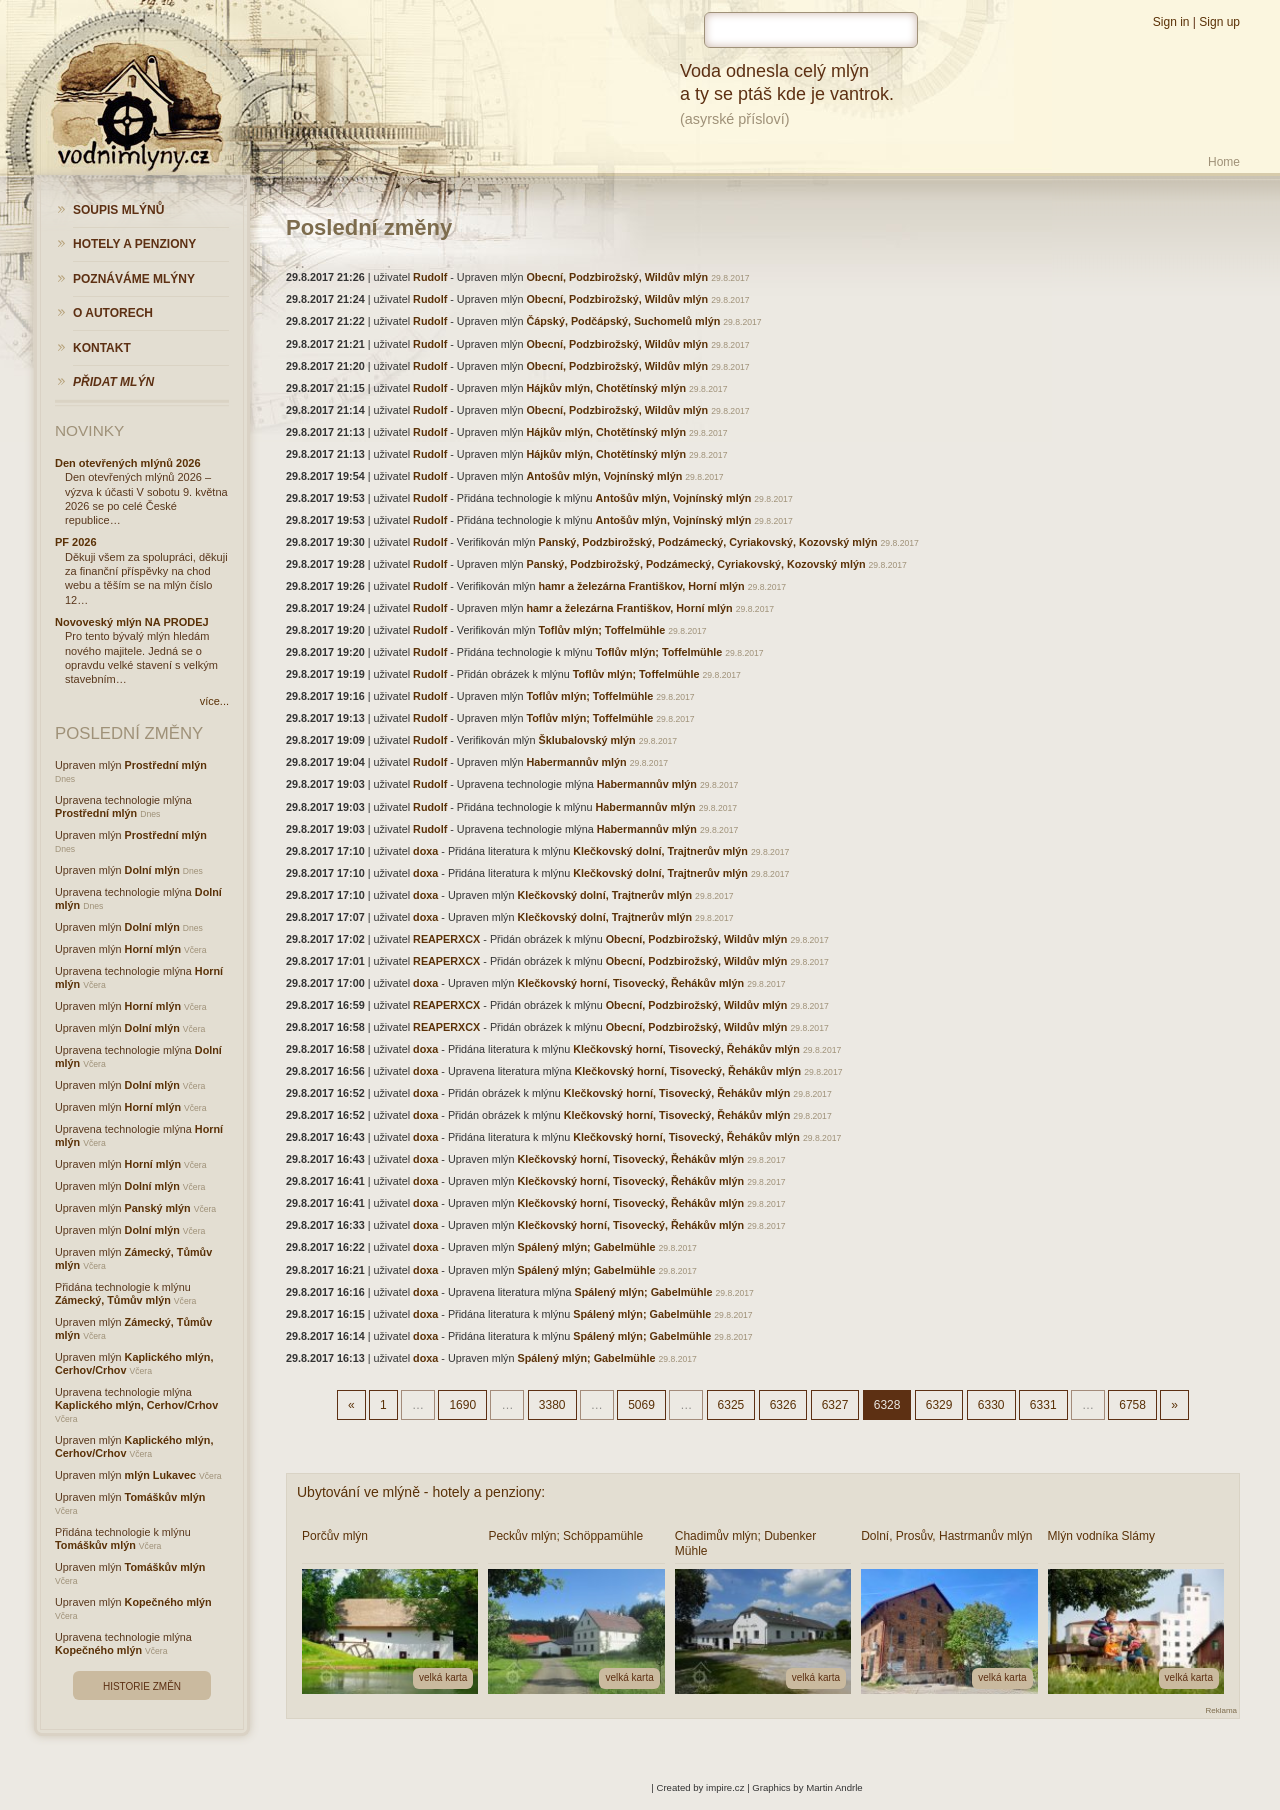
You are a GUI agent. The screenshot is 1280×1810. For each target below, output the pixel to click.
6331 (1043, 1405)
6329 (939, 1405)
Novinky (89, 430)
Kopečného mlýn (168, 1602)
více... (214, 701)
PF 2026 (76, 542)
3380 (552, 1405)
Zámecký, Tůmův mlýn (113, 1300)
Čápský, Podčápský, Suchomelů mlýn (623, 321)
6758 (1132, 1405)
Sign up (1219, 22)
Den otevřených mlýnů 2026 (128, 463)
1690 (462, 1405)
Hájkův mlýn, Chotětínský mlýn (606, 388)
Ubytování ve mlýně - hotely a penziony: (421, 1492)
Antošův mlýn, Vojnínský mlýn (604, 476)
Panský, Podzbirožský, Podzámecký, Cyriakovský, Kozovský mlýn (707, 542)
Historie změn (142, 1686)
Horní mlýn (153, 949)
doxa (425, 851)
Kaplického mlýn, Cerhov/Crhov (136, 1405)
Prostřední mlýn (166, 765)
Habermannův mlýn (576, 762)
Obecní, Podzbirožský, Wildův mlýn (617, 277)
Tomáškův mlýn (165, 1497)
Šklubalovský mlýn (586, 740)
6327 (835, 1405)
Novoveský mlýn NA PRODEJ (132, 622)
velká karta (443, 1677)
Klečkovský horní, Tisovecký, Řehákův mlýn (630, 983)
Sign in (1171, 22)
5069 (641, 1405)
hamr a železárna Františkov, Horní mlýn (641, 586)
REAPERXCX (446, 939)
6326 (783, 1405)
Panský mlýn (158, 1208)
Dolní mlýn (152, 870)
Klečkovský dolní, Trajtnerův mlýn (660, 851)
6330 (991, 1405)
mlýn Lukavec (160, 1475)
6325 (731, 1405)
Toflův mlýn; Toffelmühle (601, 630)
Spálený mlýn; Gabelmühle (586, 1247)
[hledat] (811, 30)
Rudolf (430, 277)
